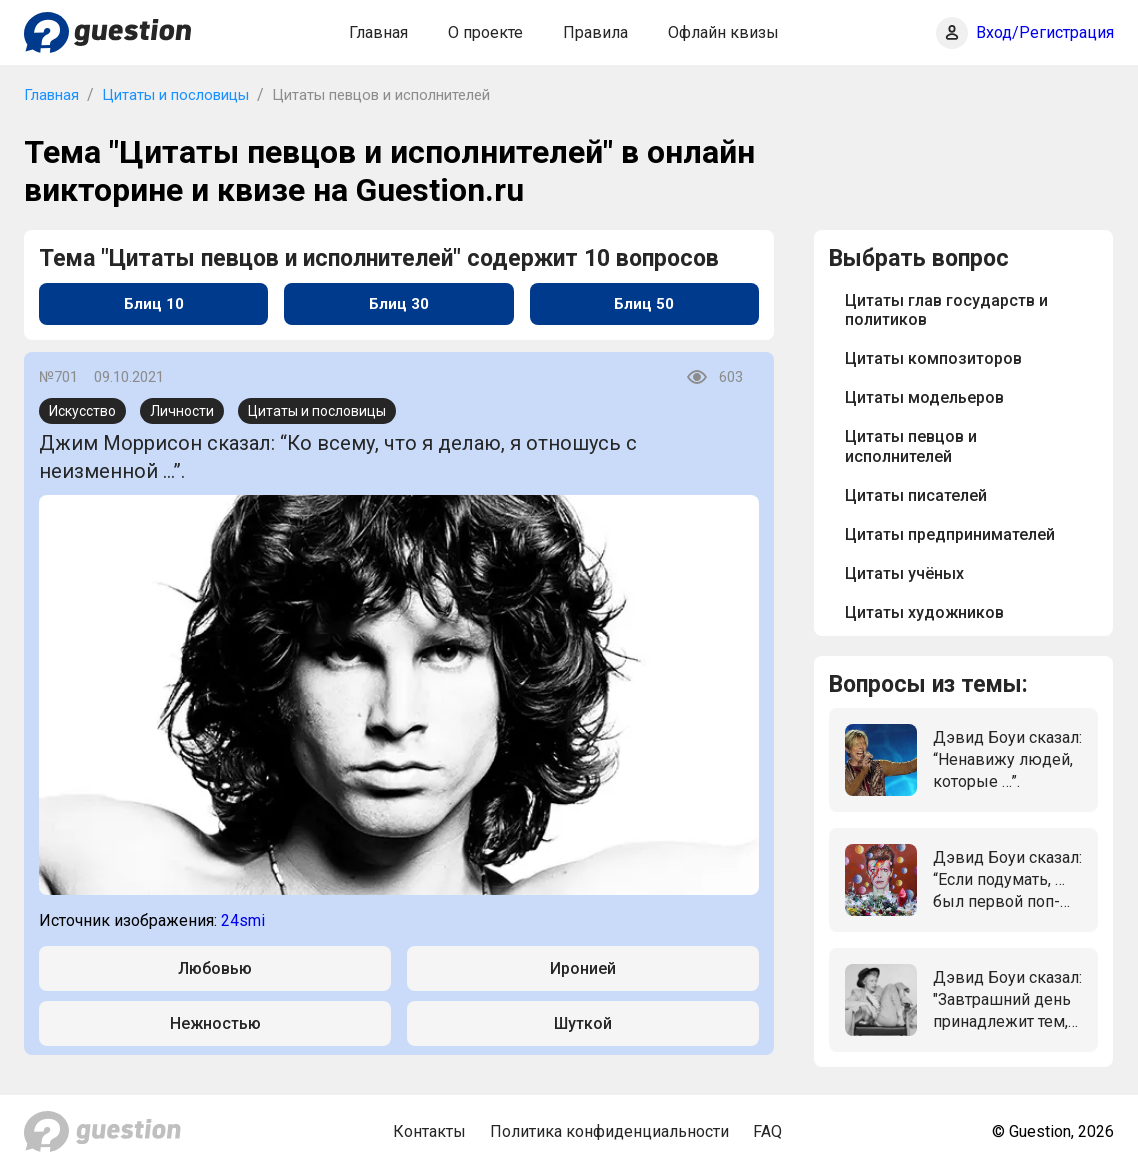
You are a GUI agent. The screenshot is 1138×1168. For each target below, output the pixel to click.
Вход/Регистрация (1045, 32)
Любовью (215, 968)
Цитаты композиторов (933, 358)
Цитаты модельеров (924, 397)
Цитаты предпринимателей (950, 534)
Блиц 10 (154, 304)
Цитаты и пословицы (175, 95)
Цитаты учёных (904, 573)
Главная (378, 32)
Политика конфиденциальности (609, 1131)
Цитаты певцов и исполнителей (911, 446)
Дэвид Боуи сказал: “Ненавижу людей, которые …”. (1007, 760)
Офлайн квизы (723, 32)
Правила (595, 32)
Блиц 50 (644, 304)
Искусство (82, 411)
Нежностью (215, 1023)
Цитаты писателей (916, 495)
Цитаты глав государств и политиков (946, 310)
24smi (243, 920)
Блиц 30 (399, 304)
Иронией (583, 968)
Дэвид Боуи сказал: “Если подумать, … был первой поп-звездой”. (1007, 881)
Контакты (429, 1131)
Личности (182, 411)
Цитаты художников (924, 612)
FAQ (767, 1131)
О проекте (485, 32)
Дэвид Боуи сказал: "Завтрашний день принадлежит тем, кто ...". (1007, 1001)
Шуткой (583, 1023)
